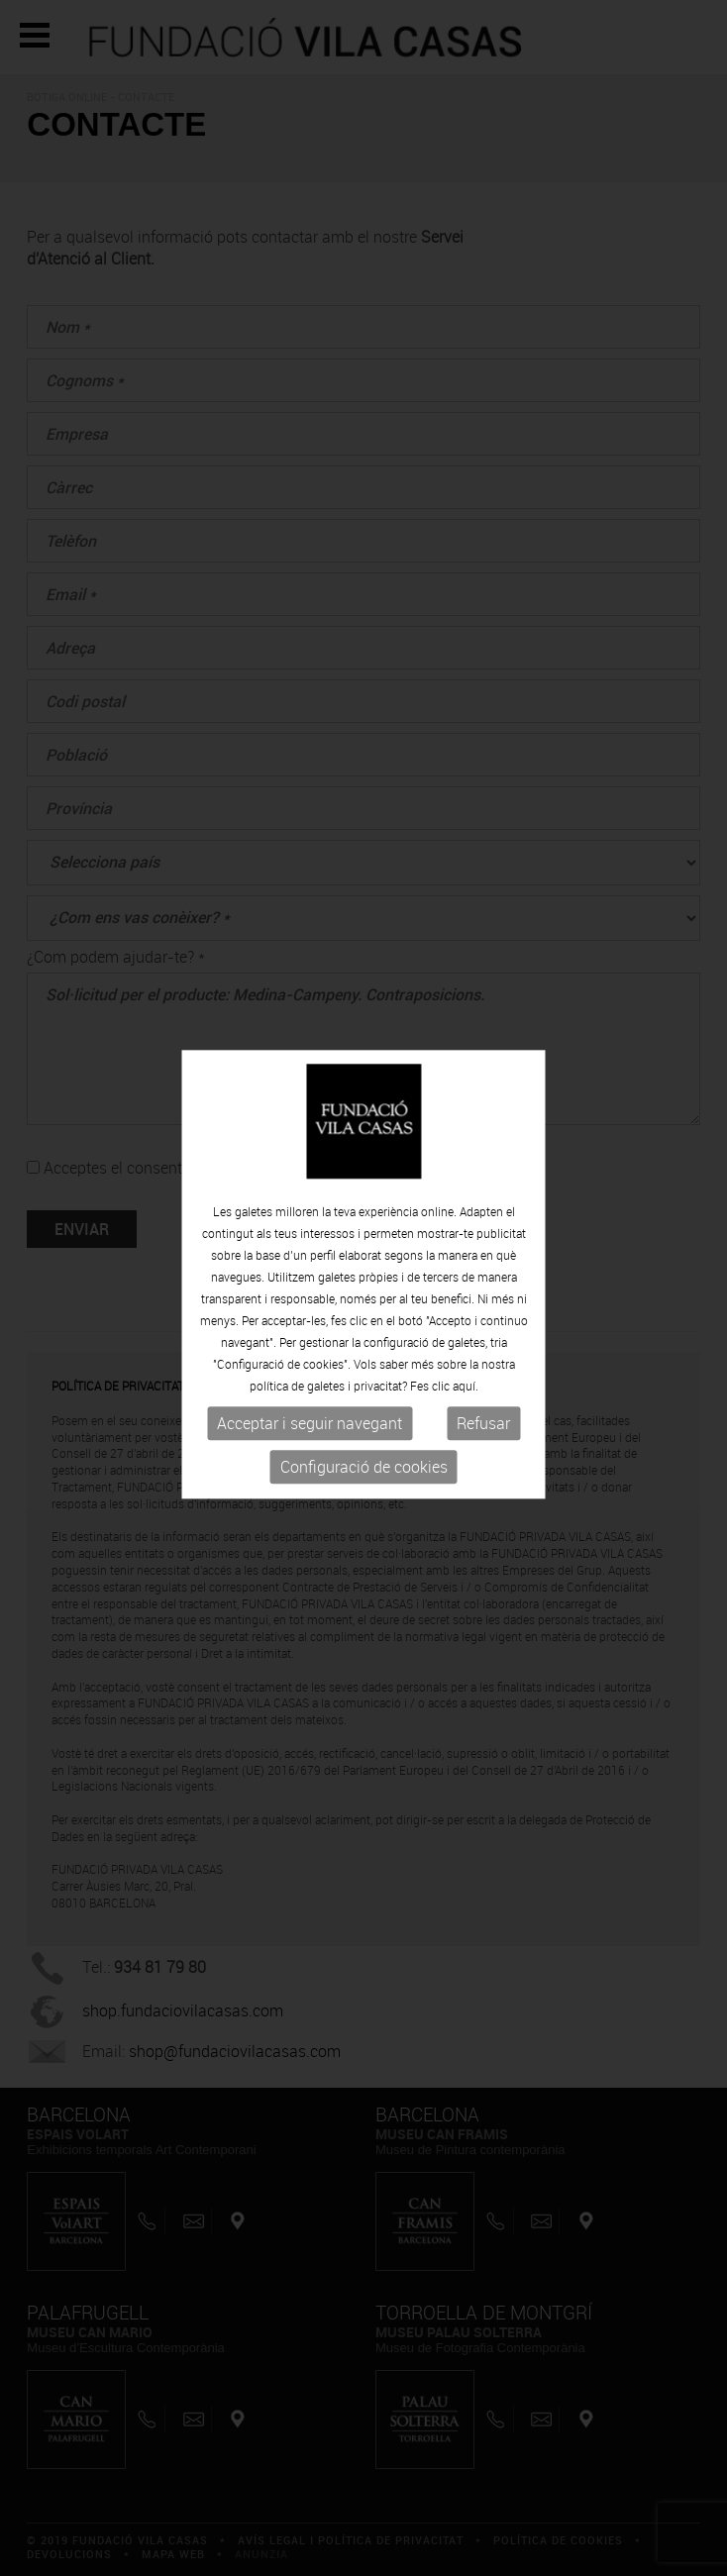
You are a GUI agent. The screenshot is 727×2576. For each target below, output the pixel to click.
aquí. (465, 1382)
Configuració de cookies (364, 1463)
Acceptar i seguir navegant (309, 1419)
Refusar (483, 1419)
